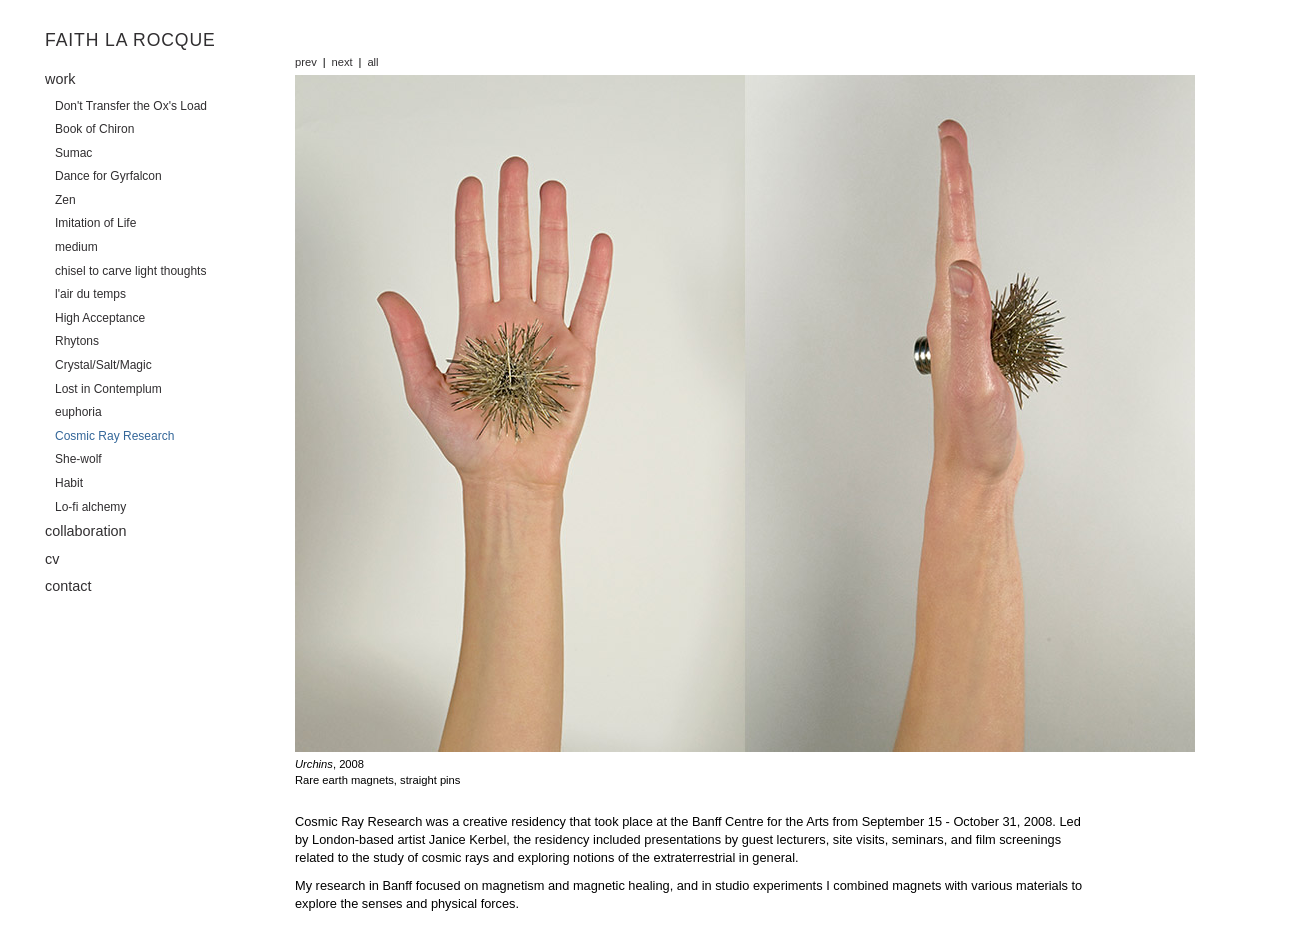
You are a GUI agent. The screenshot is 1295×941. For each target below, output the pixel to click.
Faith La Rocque (130, 40)
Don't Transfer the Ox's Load (131, 106)
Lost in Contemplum (108, 389)
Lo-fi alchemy (90, 507)
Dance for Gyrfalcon (108, 176)
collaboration (86, 531)
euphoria (78, 412)
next (342, 62)
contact (68, 586)
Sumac (73, 153)
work (60, 79)
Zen (65, 200)
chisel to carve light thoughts (130, 271)
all (372, 62)
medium (76, 247)
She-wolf (78, 459)
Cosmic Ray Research (114, 436)
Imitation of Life (95, 223)
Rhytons (77, 341)
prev (306, 62)
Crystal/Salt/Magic (103, 365)
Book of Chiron (94, 129)
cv (52, 559)
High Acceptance (100, 318)
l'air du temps (90, 294)
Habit (69, 483)
